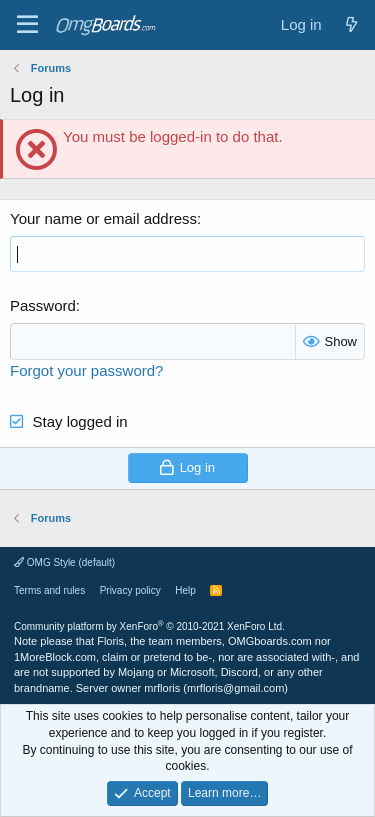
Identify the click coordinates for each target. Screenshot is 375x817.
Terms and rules (49, 590)
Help (185, 590)
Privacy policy (130, 590)
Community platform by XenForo (149, 626)
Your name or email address (103, 218)
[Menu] (27, 25)
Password (43, 305)
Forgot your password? (86, 370)
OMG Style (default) (64, 562)
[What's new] (351, 24)
